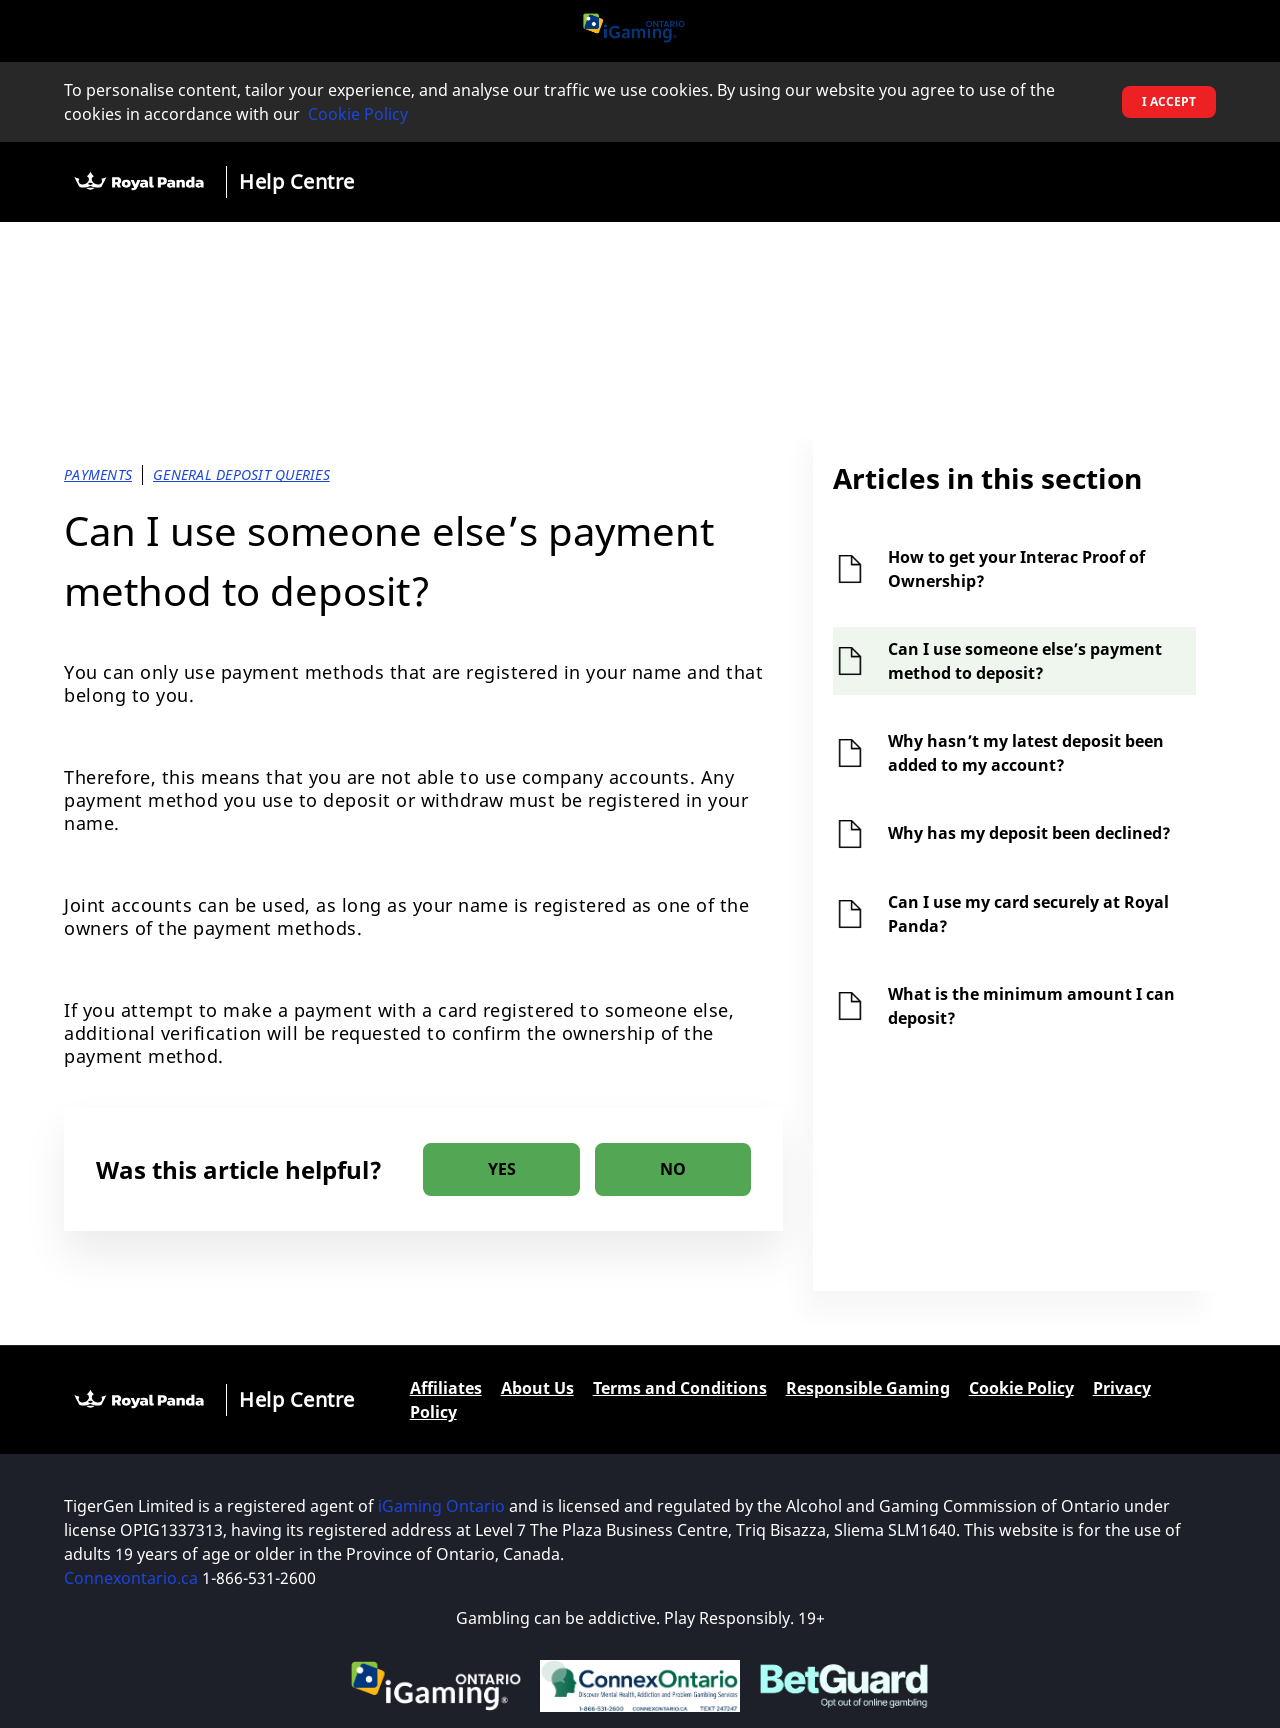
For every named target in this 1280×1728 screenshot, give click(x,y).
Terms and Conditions (680, 1388)
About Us (537, 1388)
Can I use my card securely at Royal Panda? (1028, 914)
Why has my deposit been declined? (1029, 833)
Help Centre (297, 181)
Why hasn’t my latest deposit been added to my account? (1026, 753)
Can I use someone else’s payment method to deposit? (1025, 661)
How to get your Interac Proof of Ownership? (1016, 569)
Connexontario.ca (131, 1578)
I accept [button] (1169, 101)
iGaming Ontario (441, 1506)
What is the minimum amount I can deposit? (1031, 1006)
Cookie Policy (358, 114)
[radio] (501, 1169)
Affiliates (446, 1388)
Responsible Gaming (868, 1388)
